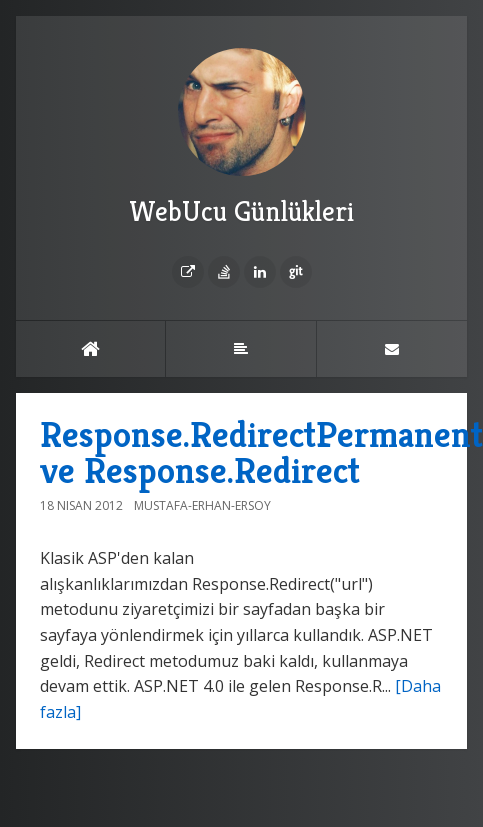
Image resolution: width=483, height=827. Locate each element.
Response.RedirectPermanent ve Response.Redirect (261, 452)
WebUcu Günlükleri (241, 138)
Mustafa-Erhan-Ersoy (202, 505)
